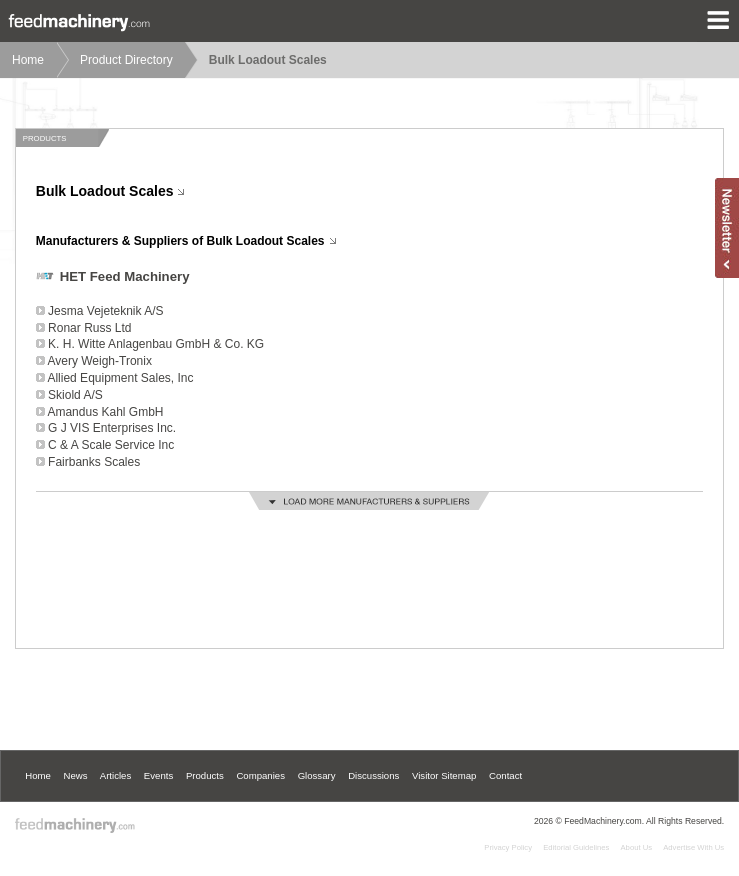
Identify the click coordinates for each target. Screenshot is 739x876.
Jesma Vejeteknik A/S (105, 311)
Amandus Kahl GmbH (105, 412)
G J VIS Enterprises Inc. (112, 428)
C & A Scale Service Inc (111, 445)
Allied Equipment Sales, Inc (120, 378)
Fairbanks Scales (94, 462)
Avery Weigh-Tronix (99, 361)
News (76, 775)
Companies (260, 775)
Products (205, 775)
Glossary (317, 775)
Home (28, 60)
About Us (637, 847)
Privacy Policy (508, 847)
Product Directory (126, 60)
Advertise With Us (693, 847)
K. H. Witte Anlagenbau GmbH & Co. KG (156, 344)
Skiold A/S (75, 395)
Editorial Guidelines (576, 847)
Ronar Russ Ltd (89, 328)
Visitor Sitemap (444, 775)
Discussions (373, 775)
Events (158, 775)
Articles (115, 775)
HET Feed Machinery (125, 276)
